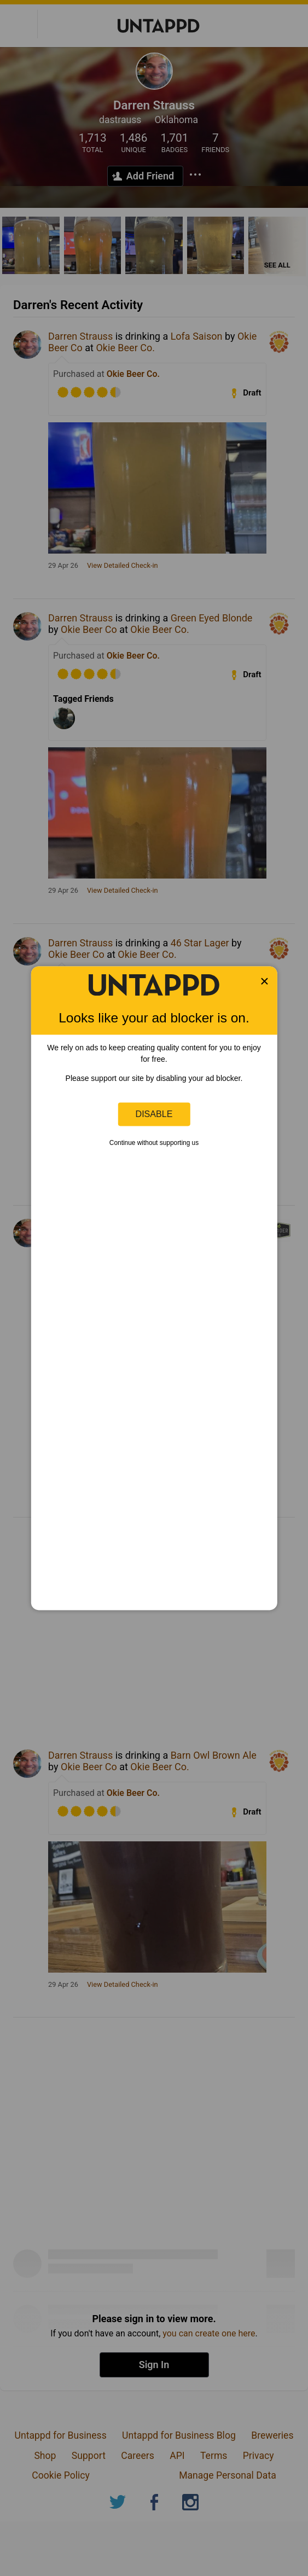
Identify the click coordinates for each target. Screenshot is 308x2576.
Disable (154, 1114)
